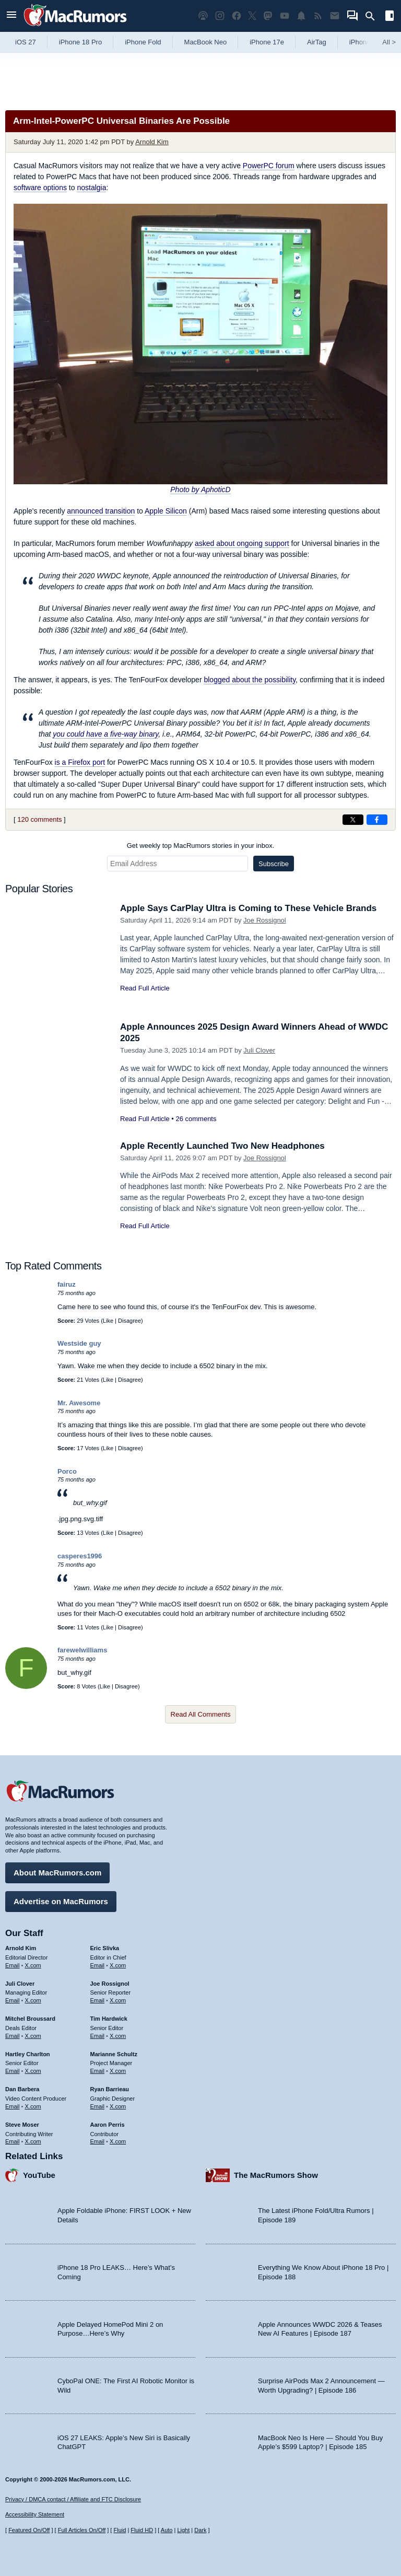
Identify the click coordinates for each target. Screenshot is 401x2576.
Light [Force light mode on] (183, 2530)
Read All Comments (201, 1714)
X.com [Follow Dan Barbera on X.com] (33, 2106)
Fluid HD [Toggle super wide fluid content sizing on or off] (142, 2530)
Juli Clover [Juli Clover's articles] (19, 1983)
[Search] (373, 16)
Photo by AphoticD (200, 489)
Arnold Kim (152, 142)
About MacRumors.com (57, 1872)
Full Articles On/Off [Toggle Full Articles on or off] (82, 2530)
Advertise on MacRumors (61, 1901)
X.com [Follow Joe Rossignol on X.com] (118, 2000)
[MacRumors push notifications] (301, 15)
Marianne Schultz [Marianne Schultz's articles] (113, 2054)
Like (108, 1321)
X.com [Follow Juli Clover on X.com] (33, 2000)
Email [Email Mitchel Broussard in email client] (12, 2036)
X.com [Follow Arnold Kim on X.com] (33, 1965)
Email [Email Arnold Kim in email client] (12, 1965)
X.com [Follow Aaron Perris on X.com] (118, 2141)
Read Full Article (145, 988)
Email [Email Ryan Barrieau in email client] (97, 2106)
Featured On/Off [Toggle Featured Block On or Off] (29, 2530)
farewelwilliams (82, 1650)
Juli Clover (259, 1050)
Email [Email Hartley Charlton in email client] (12, 2071)
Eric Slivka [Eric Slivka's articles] (105, 1948)
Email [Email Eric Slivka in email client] (97, 1965)
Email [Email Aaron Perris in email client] (97, 2141)
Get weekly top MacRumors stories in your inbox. (201, 845)
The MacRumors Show (276, 2175)
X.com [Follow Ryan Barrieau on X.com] (118, 2106)
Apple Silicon (166, 511)
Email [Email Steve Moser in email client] (12, 2141)
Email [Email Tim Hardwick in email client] (97, 2036)
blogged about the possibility (250, 679)
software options (40, 187)
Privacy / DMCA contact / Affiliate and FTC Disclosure (73, 2499)
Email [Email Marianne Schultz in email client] (97, 2071)
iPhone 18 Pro (80, 42)
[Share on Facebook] (377, 819)
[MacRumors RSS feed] (318, 15)
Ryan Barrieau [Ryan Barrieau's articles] (109, 2089)
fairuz (66, 1284)
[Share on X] (353, 819)
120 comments (39, 819)
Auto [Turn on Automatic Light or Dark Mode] (167, 2530)
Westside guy (79, 1343)
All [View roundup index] (389, 42)
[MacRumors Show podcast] (203, 15)
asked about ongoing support (242, 543)
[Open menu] (11, 16)
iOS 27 (25, 42)
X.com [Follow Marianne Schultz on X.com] (118, 2071)
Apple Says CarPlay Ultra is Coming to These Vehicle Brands (248, 908)
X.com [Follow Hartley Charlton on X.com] (33, 2071)
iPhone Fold (143, 42)
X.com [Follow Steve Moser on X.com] (33, 2141)
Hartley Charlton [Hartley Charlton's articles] (27, 2054)
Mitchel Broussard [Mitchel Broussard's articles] (30, 2018)
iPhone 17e (267, 42)
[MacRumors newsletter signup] (334, 15)
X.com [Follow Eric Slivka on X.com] (118, 1965)
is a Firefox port (80, 762)
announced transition (101, 511)
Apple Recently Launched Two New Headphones (222, 1146)
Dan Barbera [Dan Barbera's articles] (22, 2089)
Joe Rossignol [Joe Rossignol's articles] (109, 1983)
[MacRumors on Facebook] (236, 15)
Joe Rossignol (264, 920)
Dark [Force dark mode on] (200, 2530)
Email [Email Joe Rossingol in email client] (97, 2000)
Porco (67, 1471)
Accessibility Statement (34, 2514)
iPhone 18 (364, 42)
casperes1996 (79, 1556)
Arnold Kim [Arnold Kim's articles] (20, 1948)
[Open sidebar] (389, 17)
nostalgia (91, 187)
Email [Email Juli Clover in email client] (12, 2000)
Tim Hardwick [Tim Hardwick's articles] (108, 2018)
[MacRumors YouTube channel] (284, 15)
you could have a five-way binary (105, 734)
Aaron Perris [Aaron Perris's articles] (107, 2125)
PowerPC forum (268, 165)
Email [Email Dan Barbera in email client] (12, 2106)
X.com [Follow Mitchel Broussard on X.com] (33, 2036)
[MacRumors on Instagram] (220, 15)
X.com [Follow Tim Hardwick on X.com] (118, 2036)
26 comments (195, 1119)
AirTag (316, 42)
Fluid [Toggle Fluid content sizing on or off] (119, 2530)
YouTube (39, 2175)
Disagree (129, 1321)
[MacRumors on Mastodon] (268, 15)
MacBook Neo (205, 42)
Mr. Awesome (78, 1403)
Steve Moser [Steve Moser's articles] (22, 2125)
